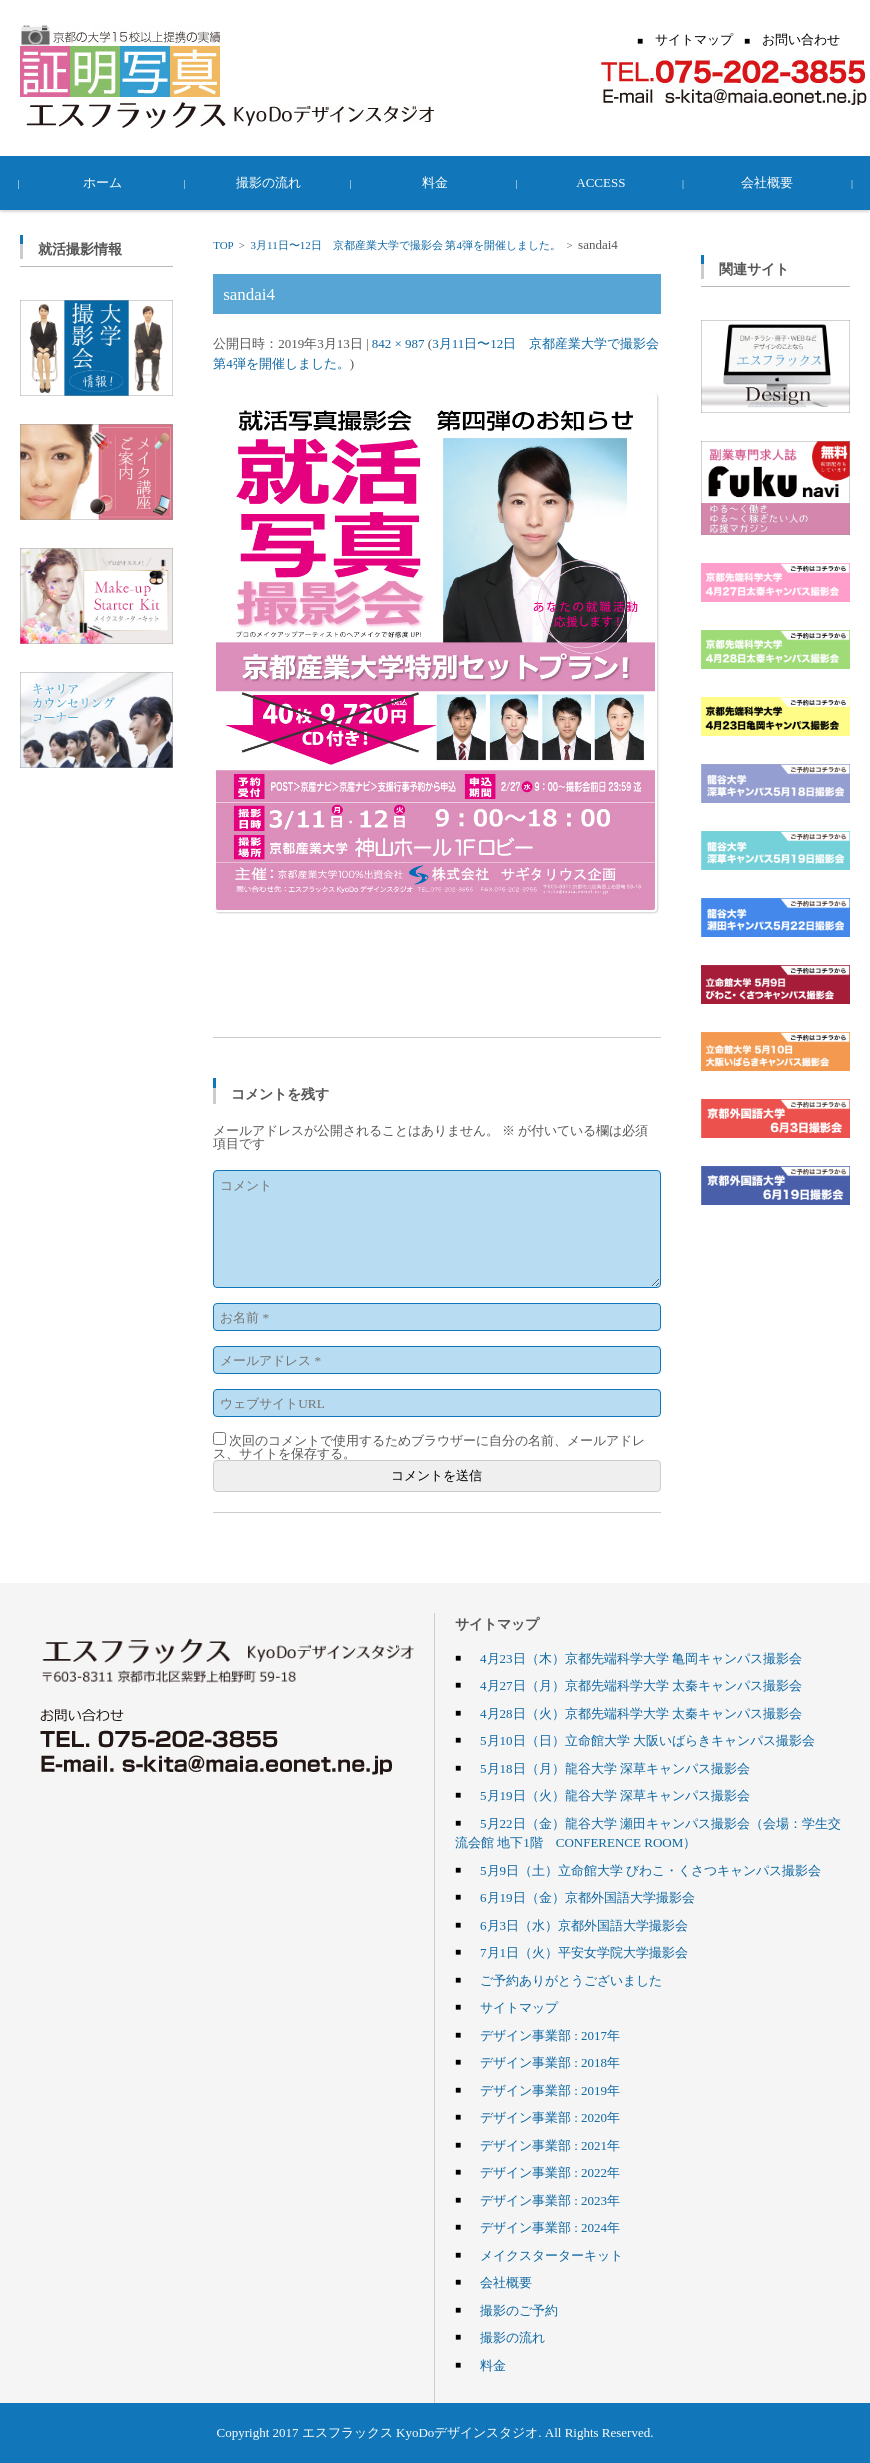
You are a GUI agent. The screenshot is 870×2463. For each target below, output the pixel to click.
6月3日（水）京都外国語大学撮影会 (584, 1925)
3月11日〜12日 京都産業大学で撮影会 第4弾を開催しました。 (406, 245)
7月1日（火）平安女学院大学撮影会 (584, 1952)
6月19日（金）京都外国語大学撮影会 (587, 1897)
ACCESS (600, 182)
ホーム (103, 182)
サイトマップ (519, 2007)
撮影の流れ (269, 182)
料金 (435, 182)
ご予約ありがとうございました (571, 1980)
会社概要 (767, 182)
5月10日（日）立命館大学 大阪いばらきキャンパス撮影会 (647, 1740)
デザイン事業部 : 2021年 (550, 2145)
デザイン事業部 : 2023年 (550, 2200)
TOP (223, 245)
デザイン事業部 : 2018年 (550, 2062)
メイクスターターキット (551, 2255)
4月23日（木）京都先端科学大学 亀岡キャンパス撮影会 (641, 1658)
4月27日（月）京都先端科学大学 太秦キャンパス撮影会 (641, 1685)
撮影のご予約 (519, 2310)
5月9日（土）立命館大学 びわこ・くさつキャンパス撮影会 (650, 1870)
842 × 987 (398, 343)
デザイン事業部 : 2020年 (550, 2117)
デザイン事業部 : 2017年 (550, 2035)
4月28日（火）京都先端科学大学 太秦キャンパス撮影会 (641, 1713)
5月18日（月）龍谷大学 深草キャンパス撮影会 (615, 1768)
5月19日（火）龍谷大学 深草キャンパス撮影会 (615, 1795)
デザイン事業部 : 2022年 (550, 2172)
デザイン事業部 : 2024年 (550, 2227)
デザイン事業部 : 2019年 (550, 2090)
